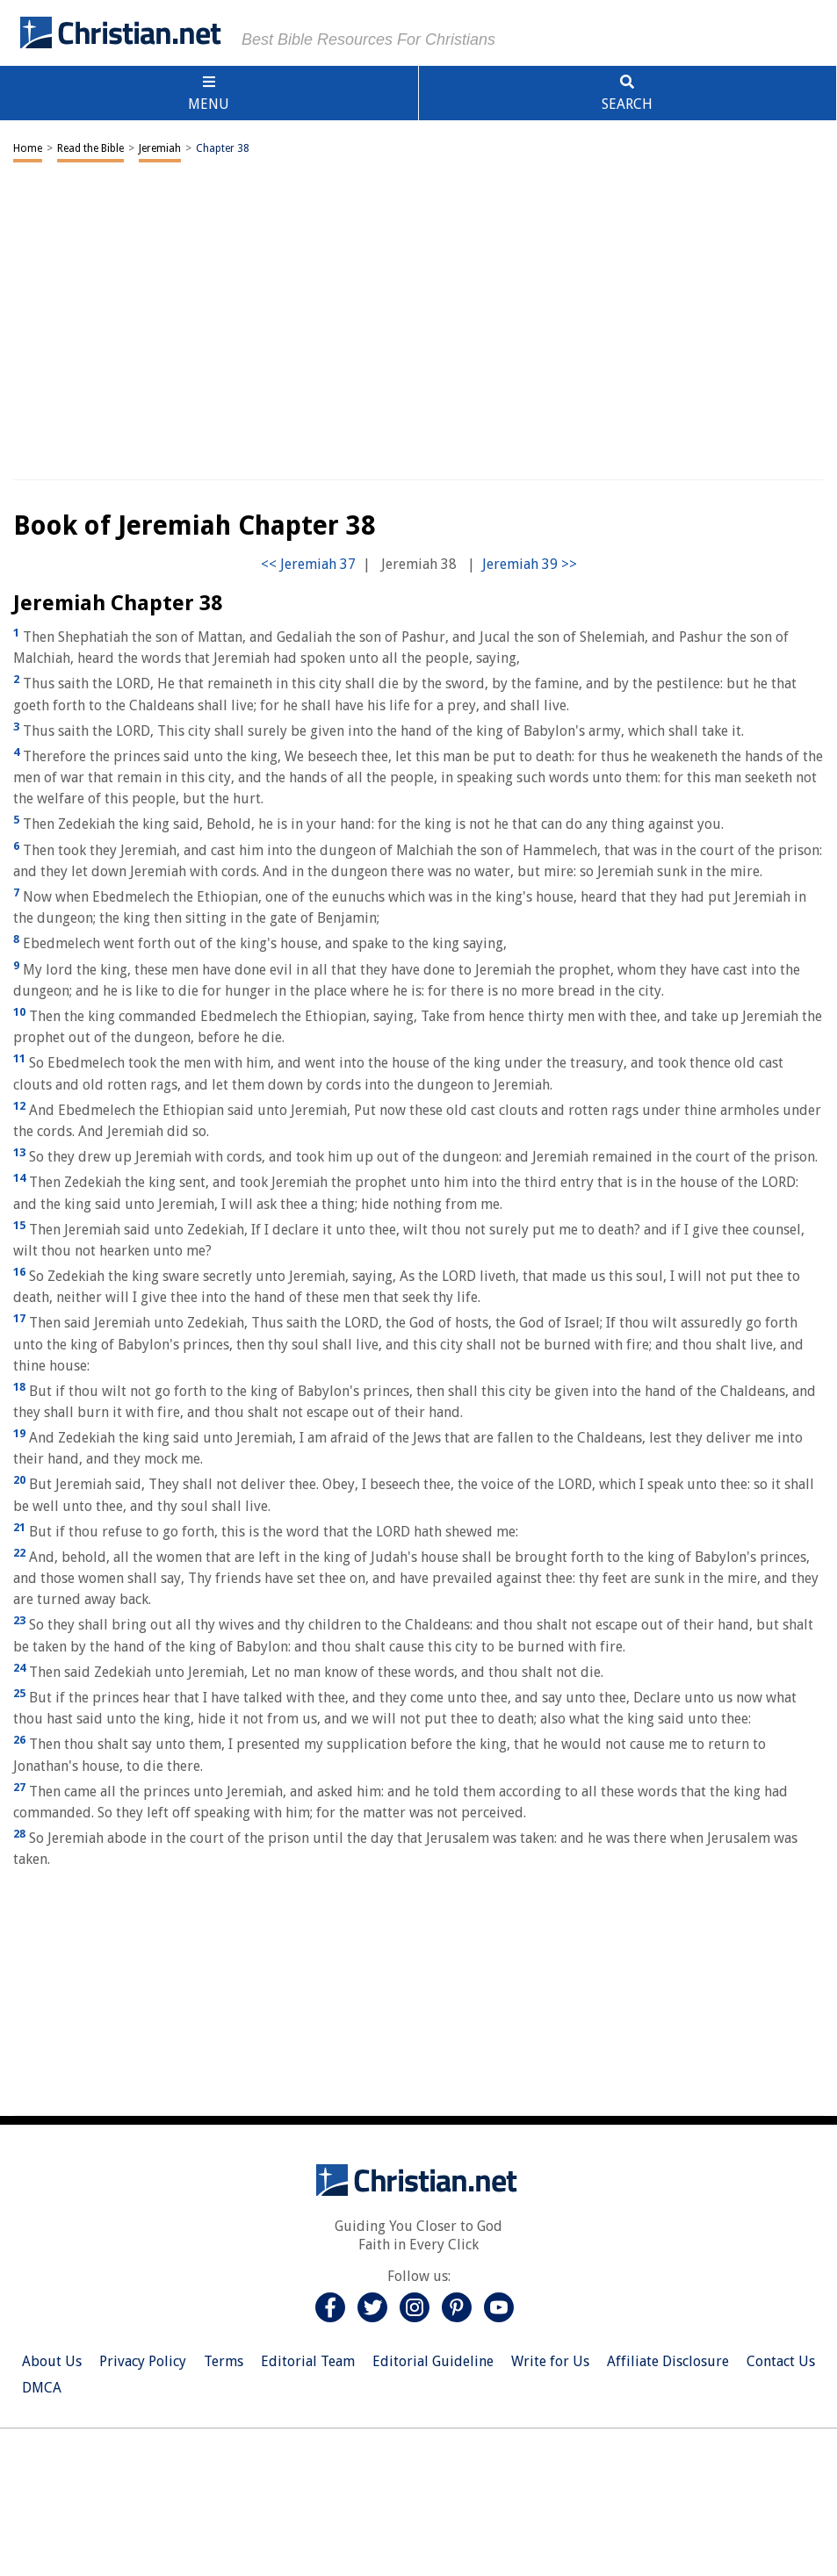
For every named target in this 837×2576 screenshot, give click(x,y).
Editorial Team (308, 2361)
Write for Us (550, 2361)
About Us (52, 2361)
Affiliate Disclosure (668, 2361)
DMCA (41, 2387)
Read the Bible (90, 148)
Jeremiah (160, 148)
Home (27, 148)
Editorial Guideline (433, 2361)
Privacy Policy (142, 2361)
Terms (223, 2361)
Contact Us (781, 2361)
